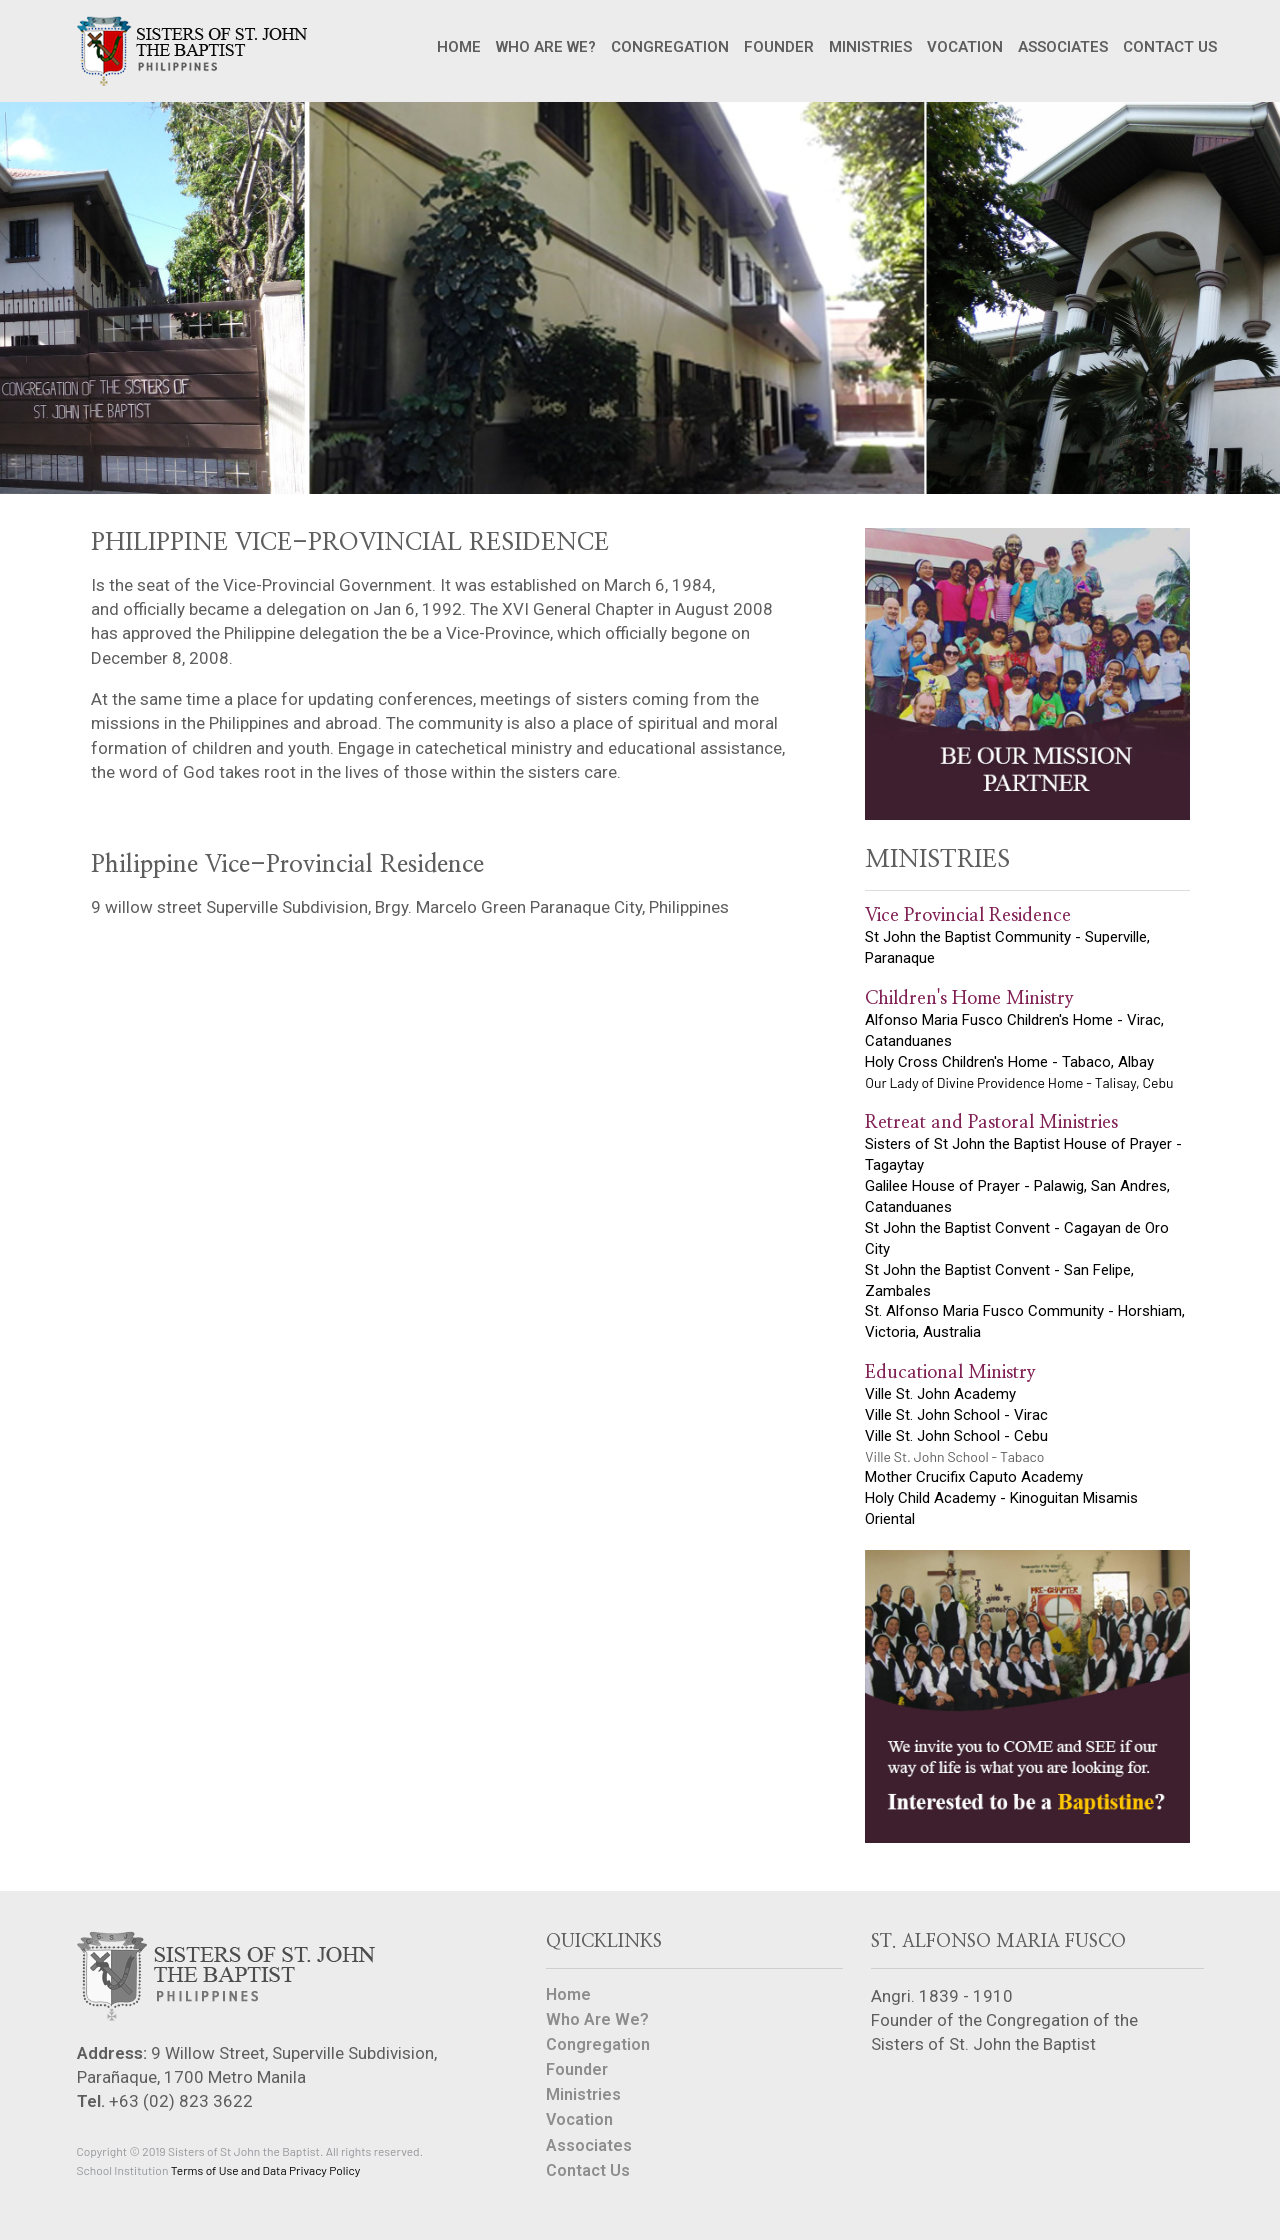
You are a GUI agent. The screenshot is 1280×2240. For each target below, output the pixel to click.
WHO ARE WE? (546, 47)
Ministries (583, 2094)
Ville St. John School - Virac (956, 1415)
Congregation (598, 2044)
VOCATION (965, 47)
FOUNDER (779, 47)
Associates (589, 2145)
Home (568, 1995)
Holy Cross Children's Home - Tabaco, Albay (1009, 1062)
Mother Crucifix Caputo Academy (974, 1477)
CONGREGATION (670, 47)
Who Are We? (597, 2019)
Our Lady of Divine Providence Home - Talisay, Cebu (1019, 1082)
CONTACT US (1170, 47)
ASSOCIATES (1063, 47)
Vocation (579, 2119)
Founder (577, 2069)
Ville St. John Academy (940, 1394)
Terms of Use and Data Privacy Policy (265, 2170)
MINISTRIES (870, 47)
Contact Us (588, 2170)
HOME (459, 47)
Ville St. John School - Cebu (956, 1436)
